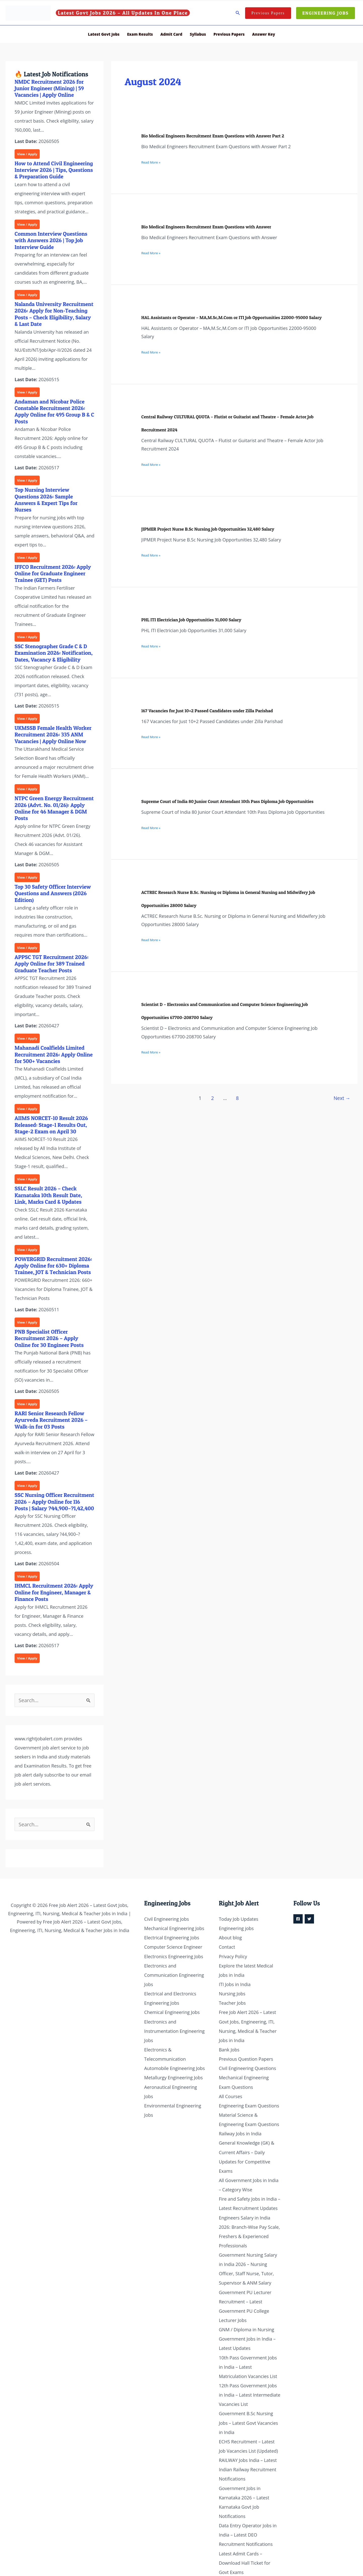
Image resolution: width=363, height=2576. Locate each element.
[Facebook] (298, 1897)
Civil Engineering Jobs (166, 1897)
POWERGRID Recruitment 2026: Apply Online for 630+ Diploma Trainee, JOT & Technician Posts (53, 1250)
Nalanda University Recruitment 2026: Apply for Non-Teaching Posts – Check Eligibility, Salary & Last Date (54, 311)
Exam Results (140, 34)
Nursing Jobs (232, 1964)
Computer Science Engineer (173, 1922)
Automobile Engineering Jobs (174, 2031)
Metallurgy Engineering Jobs (173, 2039)
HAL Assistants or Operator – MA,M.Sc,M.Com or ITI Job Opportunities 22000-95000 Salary (230, 354)
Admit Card (171, 34)
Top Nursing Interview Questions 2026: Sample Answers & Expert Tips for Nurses (46, 494)
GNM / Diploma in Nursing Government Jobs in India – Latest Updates (247, 2274)
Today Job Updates (238, 1897)
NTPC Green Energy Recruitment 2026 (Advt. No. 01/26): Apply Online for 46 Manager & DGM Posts (54, 799)
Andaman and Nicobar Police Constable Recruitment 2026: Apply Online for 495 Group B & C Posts (54, 407)
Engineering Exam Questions (249, 2064)
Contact (227, 1922)
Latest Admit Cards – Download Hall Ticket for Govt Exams (244, 2476)
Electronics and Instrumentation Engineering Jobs (174, 1997)
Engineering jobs (236, 1905)
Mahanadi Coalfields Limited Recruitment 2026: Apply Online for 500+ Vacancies (54, 1042)
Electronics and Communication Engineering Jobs (174, 1947)
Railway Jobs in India (240, 2090)
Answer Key (263, 34)
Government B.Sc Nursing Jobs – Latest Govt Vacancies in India (248, 2350)
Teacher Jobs (232, 1972)
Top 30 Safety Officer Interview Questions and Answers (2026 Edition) (53, 883)
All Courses (230, 2056)
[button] (238, 13)
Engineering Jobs (325, 13)
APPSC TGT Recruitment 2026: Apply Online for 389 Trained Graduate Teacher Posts (51, 953)
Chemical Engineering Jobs (172, 1981)
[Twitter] (309, 1897)
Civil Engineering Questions (247, 2031)
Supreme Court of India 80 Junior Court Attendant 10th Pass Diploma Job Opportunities (227, 917)
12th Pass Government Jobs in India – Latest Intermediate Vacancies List (249, 2324)
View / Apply (28, 153)
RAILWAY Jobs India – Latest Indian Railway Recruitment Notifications (248, 2392)
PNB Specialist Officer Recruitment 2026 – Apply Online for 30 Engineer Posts (49, 1322)
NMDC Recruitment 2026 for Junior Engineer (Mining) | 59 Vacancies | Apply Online (49, 88)
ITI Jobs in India (234, 1955)
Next (342, 1281)
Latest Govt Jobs (104, 34)
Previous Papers (229, 34)
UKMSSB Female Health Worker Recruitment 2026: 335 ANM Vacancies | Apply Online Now (53, 726)
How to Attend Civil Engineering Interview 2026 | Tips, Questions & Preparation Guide (54, 169)
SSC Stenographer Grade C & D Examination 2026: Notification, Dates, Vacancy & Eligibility (54, 646)
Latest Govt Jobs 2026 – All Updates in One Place (123, 13)
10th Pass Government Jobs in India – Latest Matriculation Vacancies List (248, 2299)
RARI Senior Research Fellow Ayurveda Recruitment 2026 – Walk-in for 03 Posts (51, 1403)
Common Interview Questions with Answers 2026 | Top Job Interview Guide (51, 238)
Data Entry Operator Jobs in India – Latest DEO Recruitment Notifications (248, 2450)
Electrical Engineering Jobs (171, 1913)
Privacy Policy (233, 1930)
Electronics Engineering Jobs (173, 1930)
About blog (230, 1913)
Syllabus (198, 34)
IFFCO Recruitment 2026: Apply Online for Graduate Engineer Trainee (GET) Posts (53, 567)
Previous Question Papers (246, 2022)
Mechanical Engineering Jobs (174, 1905)
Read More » (154, 175)
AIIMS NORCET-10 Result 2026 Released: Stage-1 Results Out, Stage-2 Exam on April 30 (51, 1112)
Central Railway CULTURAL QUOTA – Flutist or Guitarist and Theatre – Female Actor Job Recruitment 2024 (230, 480)
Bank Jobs (229, 2014)
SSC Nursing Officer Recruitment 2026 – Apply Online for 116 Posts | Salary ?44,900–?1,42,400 (54, 1483)
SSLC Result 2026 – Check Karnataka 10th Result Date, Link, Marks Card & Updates (48, 1181)
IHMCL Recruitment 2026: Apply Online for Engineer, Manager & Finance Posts (54, 1573)
